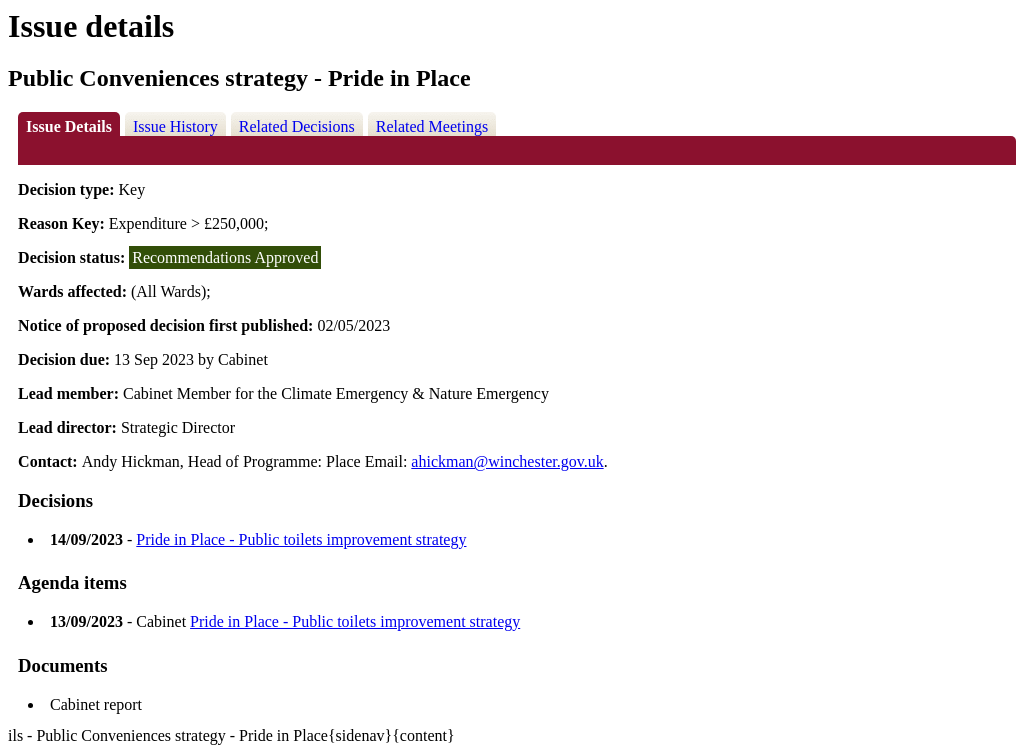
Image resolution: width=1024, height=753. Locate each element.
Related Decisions (297, 126)
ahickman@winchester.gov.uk (507, 461)
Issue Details (69, 126)
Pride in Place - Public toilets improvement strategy (301, 539)
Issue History (175, 126)
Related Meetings (432, 126)
